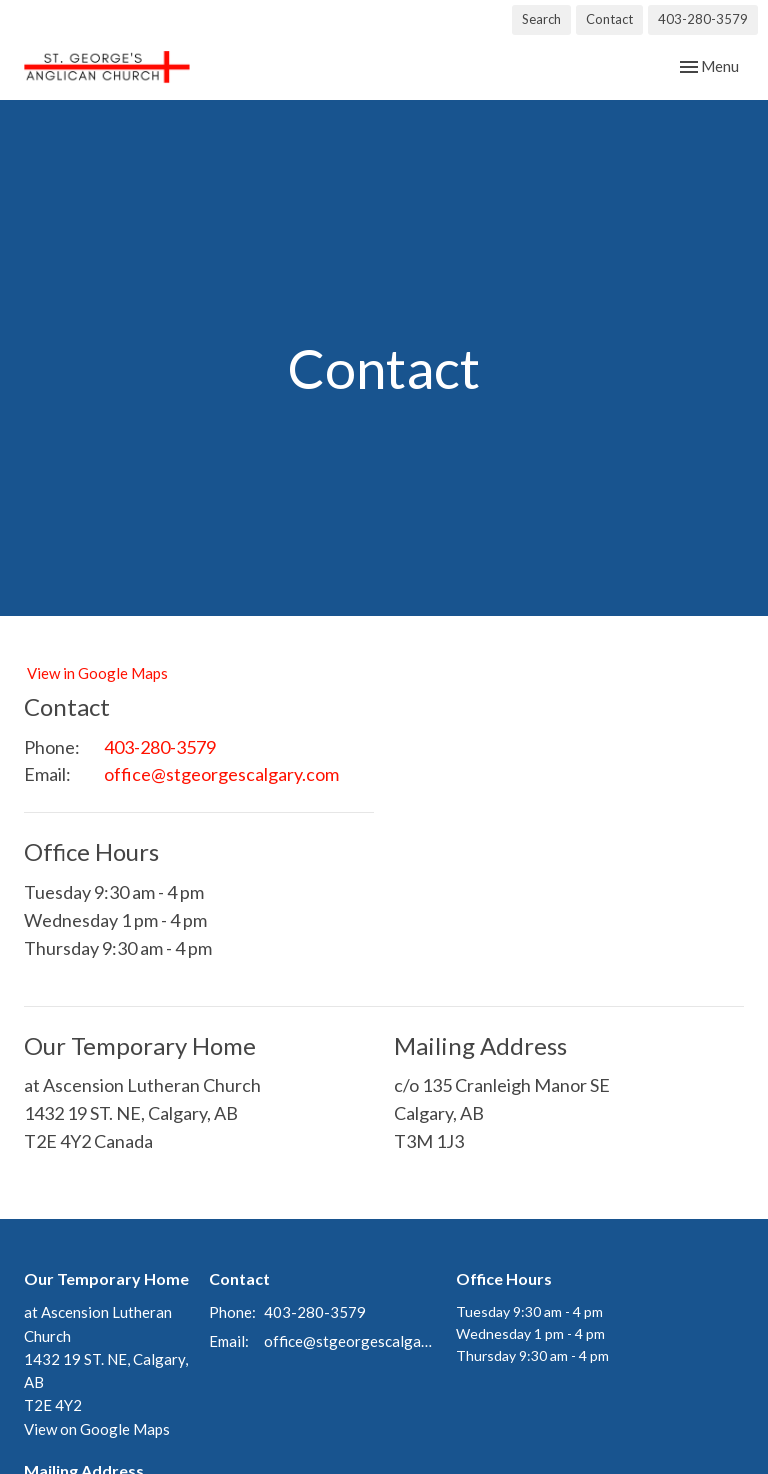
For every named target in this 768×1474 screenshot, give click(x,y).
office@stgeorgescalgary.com (221, 774)
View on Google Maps (97, 1429)
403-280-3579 (703, 19)
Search (541, 19)
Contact (609, 19)
